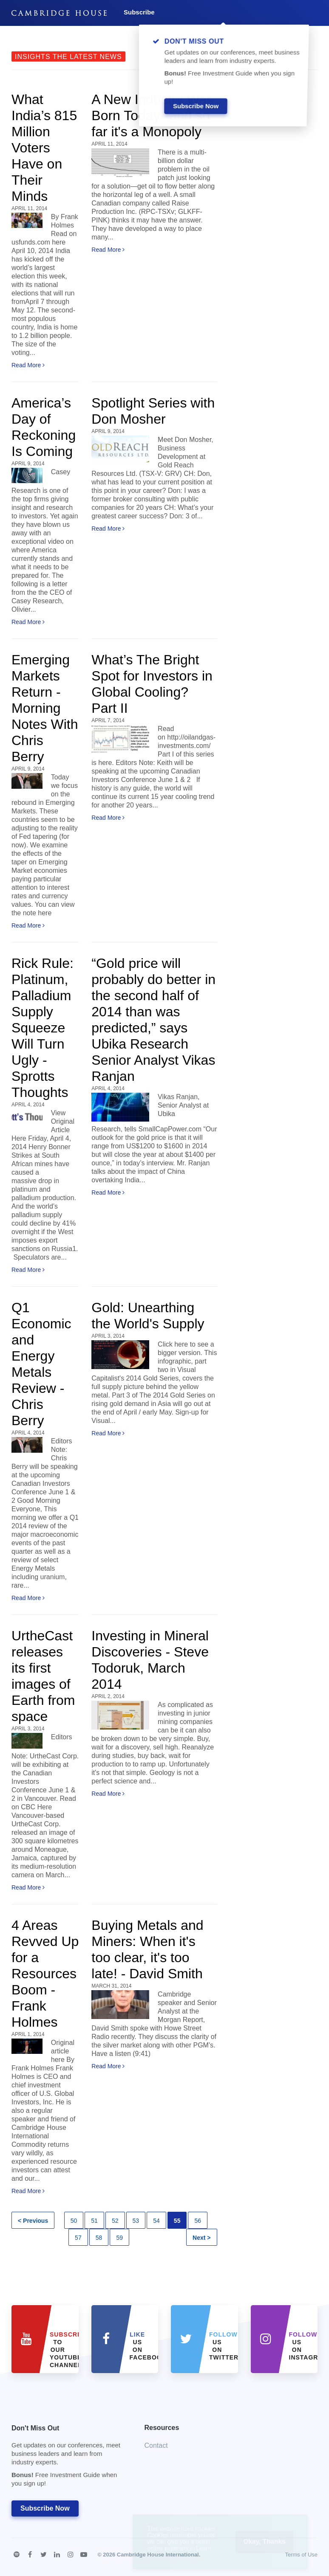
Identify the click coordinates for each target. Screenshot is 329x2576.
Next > (201, 2237)
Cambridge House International (158, 2554)
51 (94, 2220)
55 (177, 2220)
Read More (28, 365)
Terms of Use (301, 2554)
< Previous (33, 2220)
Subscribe (139, 12)
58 (99, 2237)
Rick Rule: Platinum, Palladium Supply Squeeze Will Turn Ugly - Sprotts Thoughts (42, 1028)
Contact (156, 2445)
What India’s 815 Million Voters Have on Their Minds (44, 148)
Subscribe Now (45, 2508)
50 (74, 2220)
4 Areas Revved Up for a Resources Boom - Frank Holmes (45, 1974)
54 (156, 2220)
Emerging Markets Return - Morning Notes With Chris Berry (44, 708)
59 (119, 2237)
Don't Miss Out (67, 2458)
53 (136, 2220)
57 (78, 2237)
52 (115, 2220)
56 (197, 2220)
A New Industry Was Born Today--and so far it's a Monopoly (152, 115)
